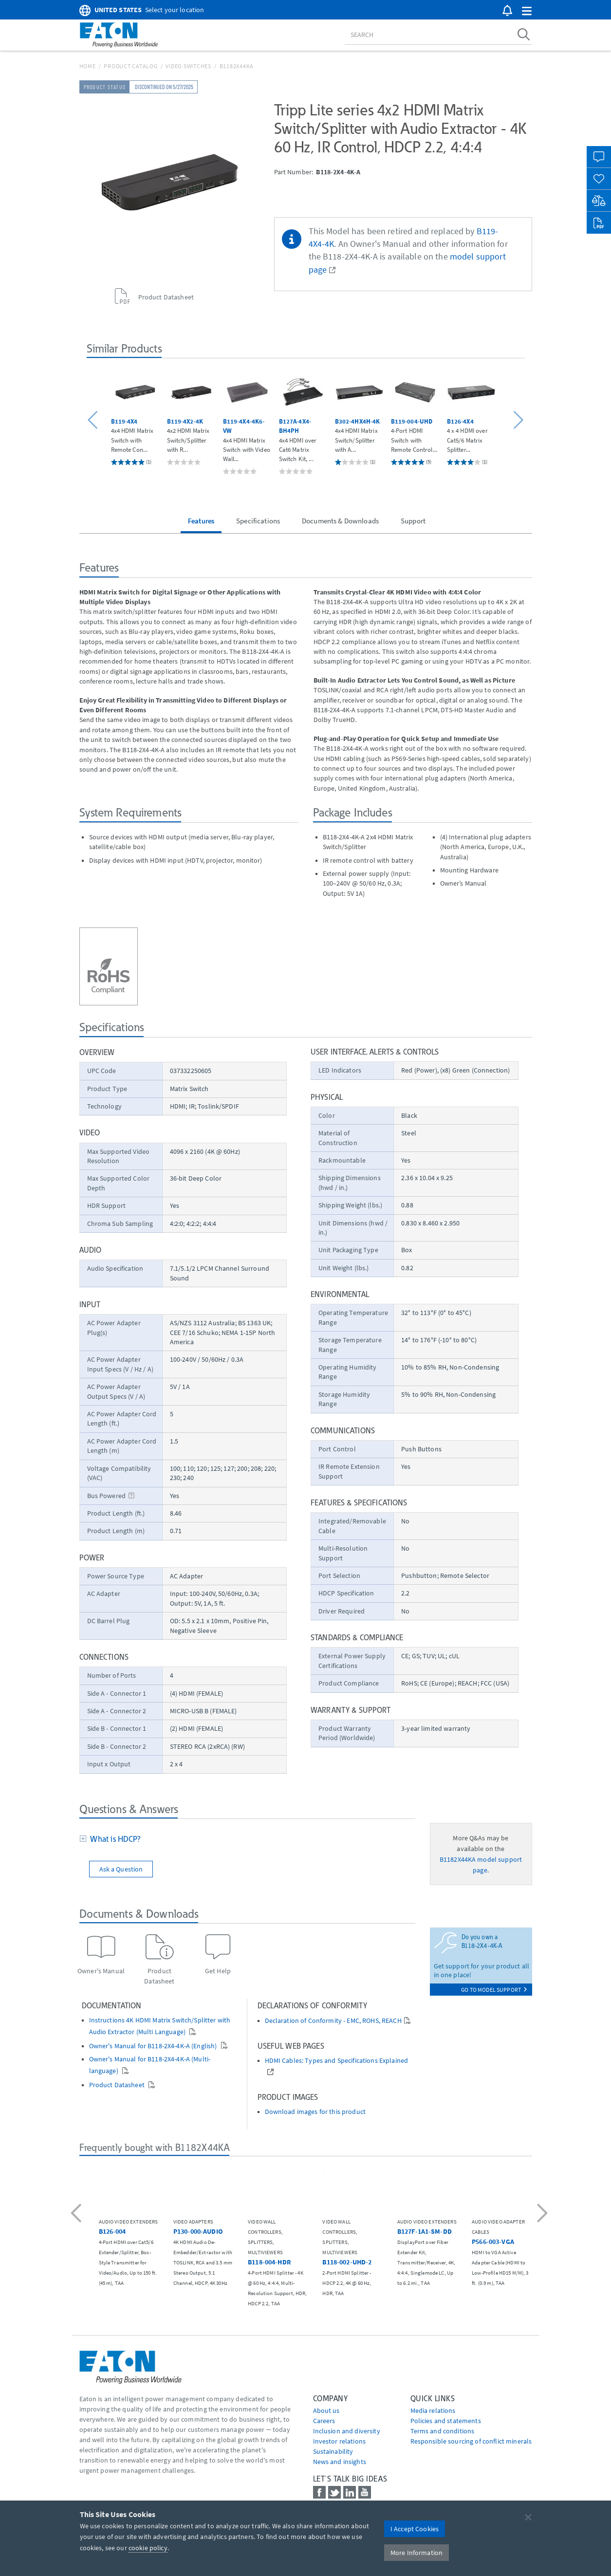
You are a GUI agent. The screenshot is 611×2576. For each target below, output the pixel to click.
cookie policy (148, 2547)
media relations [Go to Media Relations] (433, 2410)
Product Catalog (130, 66)
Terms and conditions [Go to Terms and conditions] (442, 2431)
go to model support (494, 1989)
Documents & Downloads (340, 520)
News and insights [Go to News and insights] (339, 2461)
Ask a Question (121, 1869)
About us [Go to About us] (326, 2410)
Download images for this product (315, 2112)
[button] (527, 11)
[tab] (247, 1840)
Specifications (258, 520)
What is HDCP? (113, 1839)
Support (413, 520)
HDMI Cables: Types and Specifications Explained (336, 2061)
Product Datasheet (118, 2085)
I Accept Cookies (414, 2528)
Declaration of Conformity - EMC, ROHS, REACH (333, 2021)
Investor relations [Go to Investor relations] (339, 2441)
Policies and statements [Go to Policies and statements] (445, 2420)
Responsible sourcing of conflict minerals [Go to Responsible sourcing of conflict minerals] (471, 2441)
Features (201, 520)
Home (87, 66)
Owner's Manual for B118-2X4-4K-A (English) (154, 2046)
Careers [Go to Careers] (324, 2420)
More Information (416, 2552)
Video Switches (188, 66)
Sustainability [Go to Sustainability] (333, 2451)
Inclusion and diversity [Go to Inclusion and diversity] (346, 2431)
